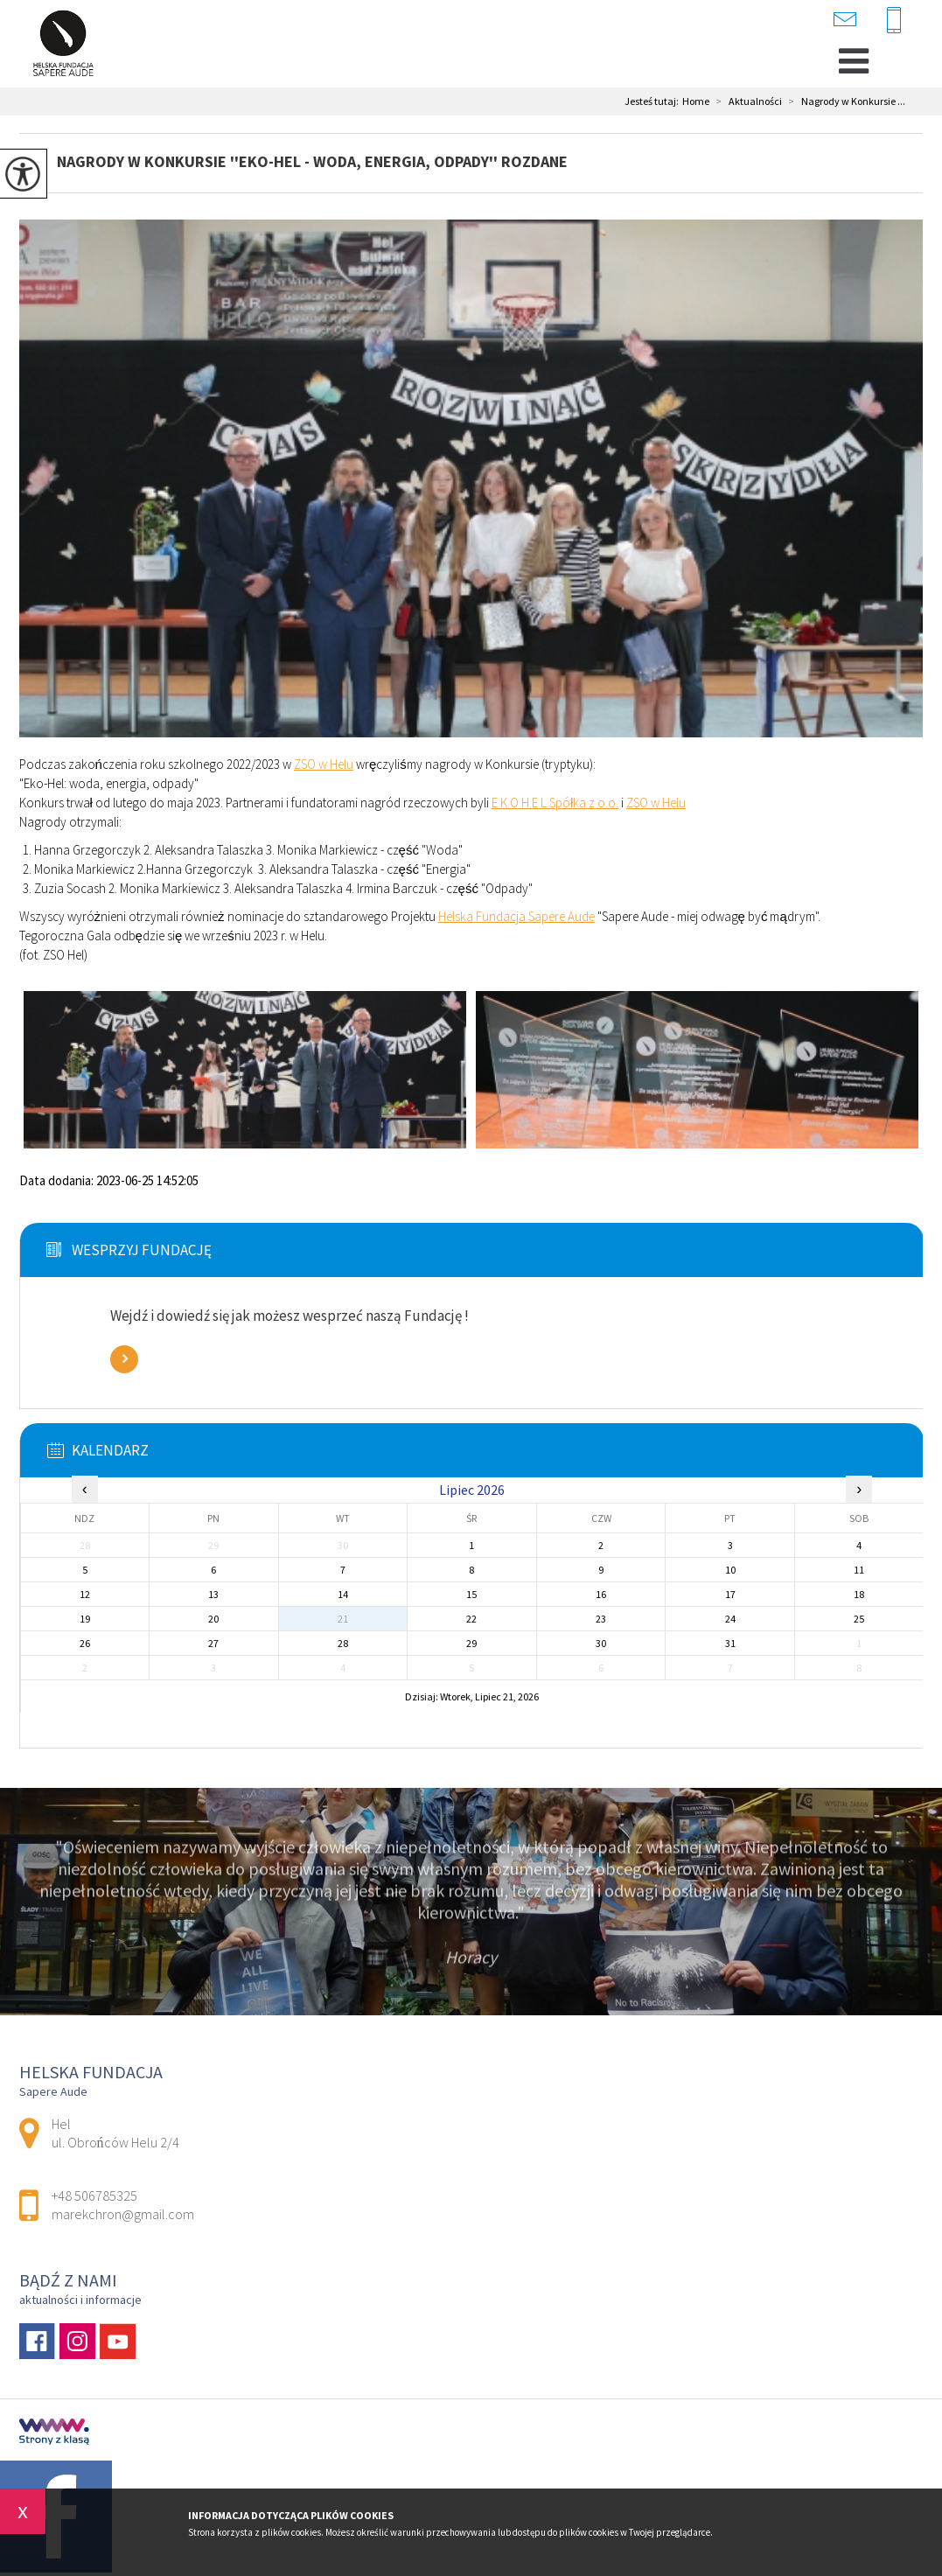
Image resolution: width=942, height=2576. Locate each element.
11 (859, 1569)
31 (730, 1643)
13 (213, 1594)
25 (859, 1618)
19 (85, 1618)
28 (343, 1643)
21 (343, 1618)
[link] (323, 764)
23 (601, 1618)
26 (85, 1643)
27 (213, 1643)
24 (730, 1618)
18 (859, 1594)
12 (85, 1594)
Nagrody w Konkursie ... (843, 101)
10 (730, 1569)
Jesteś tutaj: (653, 101)
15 (471, 1594)
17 (730, 1594)
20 (213, 1618)
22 (471, 1618)
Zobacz (124, 1359)
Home (695, 101)
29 (471, 1643)
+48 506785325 (894, 21)
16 (601, 1594)
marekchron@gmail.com (845, 19)
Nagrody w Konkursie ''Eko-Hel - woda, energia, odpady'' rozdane (312, 161)
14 (343, 1594)
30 (601, 1643)
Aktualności (745, 101)
